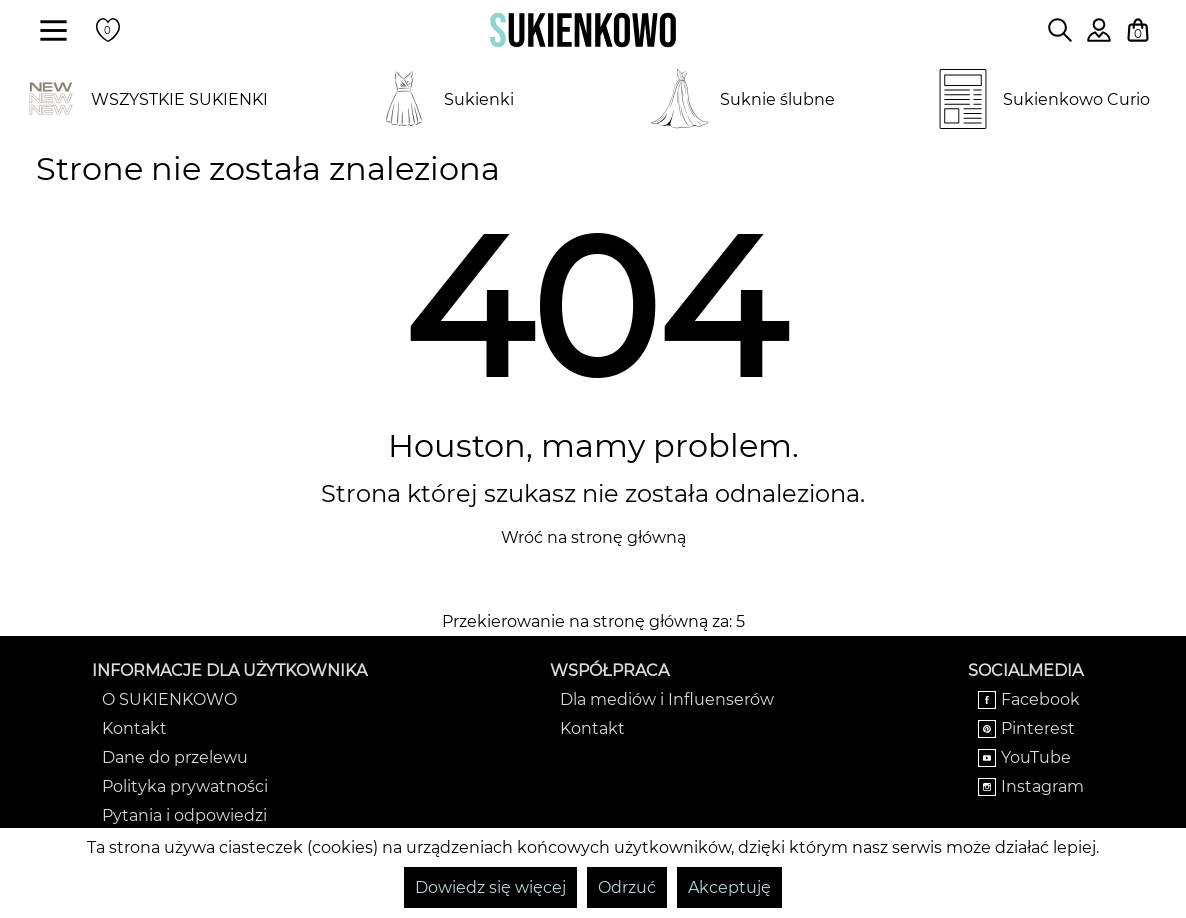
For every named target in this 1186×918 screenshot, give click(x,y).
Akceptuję (729, 887)
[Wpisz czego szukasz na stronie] (1060, 30)
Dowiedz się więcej (490, 887)
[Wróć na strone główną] (583, 30)
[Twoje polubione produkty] (108, 30)
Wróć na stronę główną (593, 537)
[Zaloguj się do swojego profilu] (1099, 36)
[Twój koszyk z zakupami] (1138, 30)
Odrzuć (627, 887)
